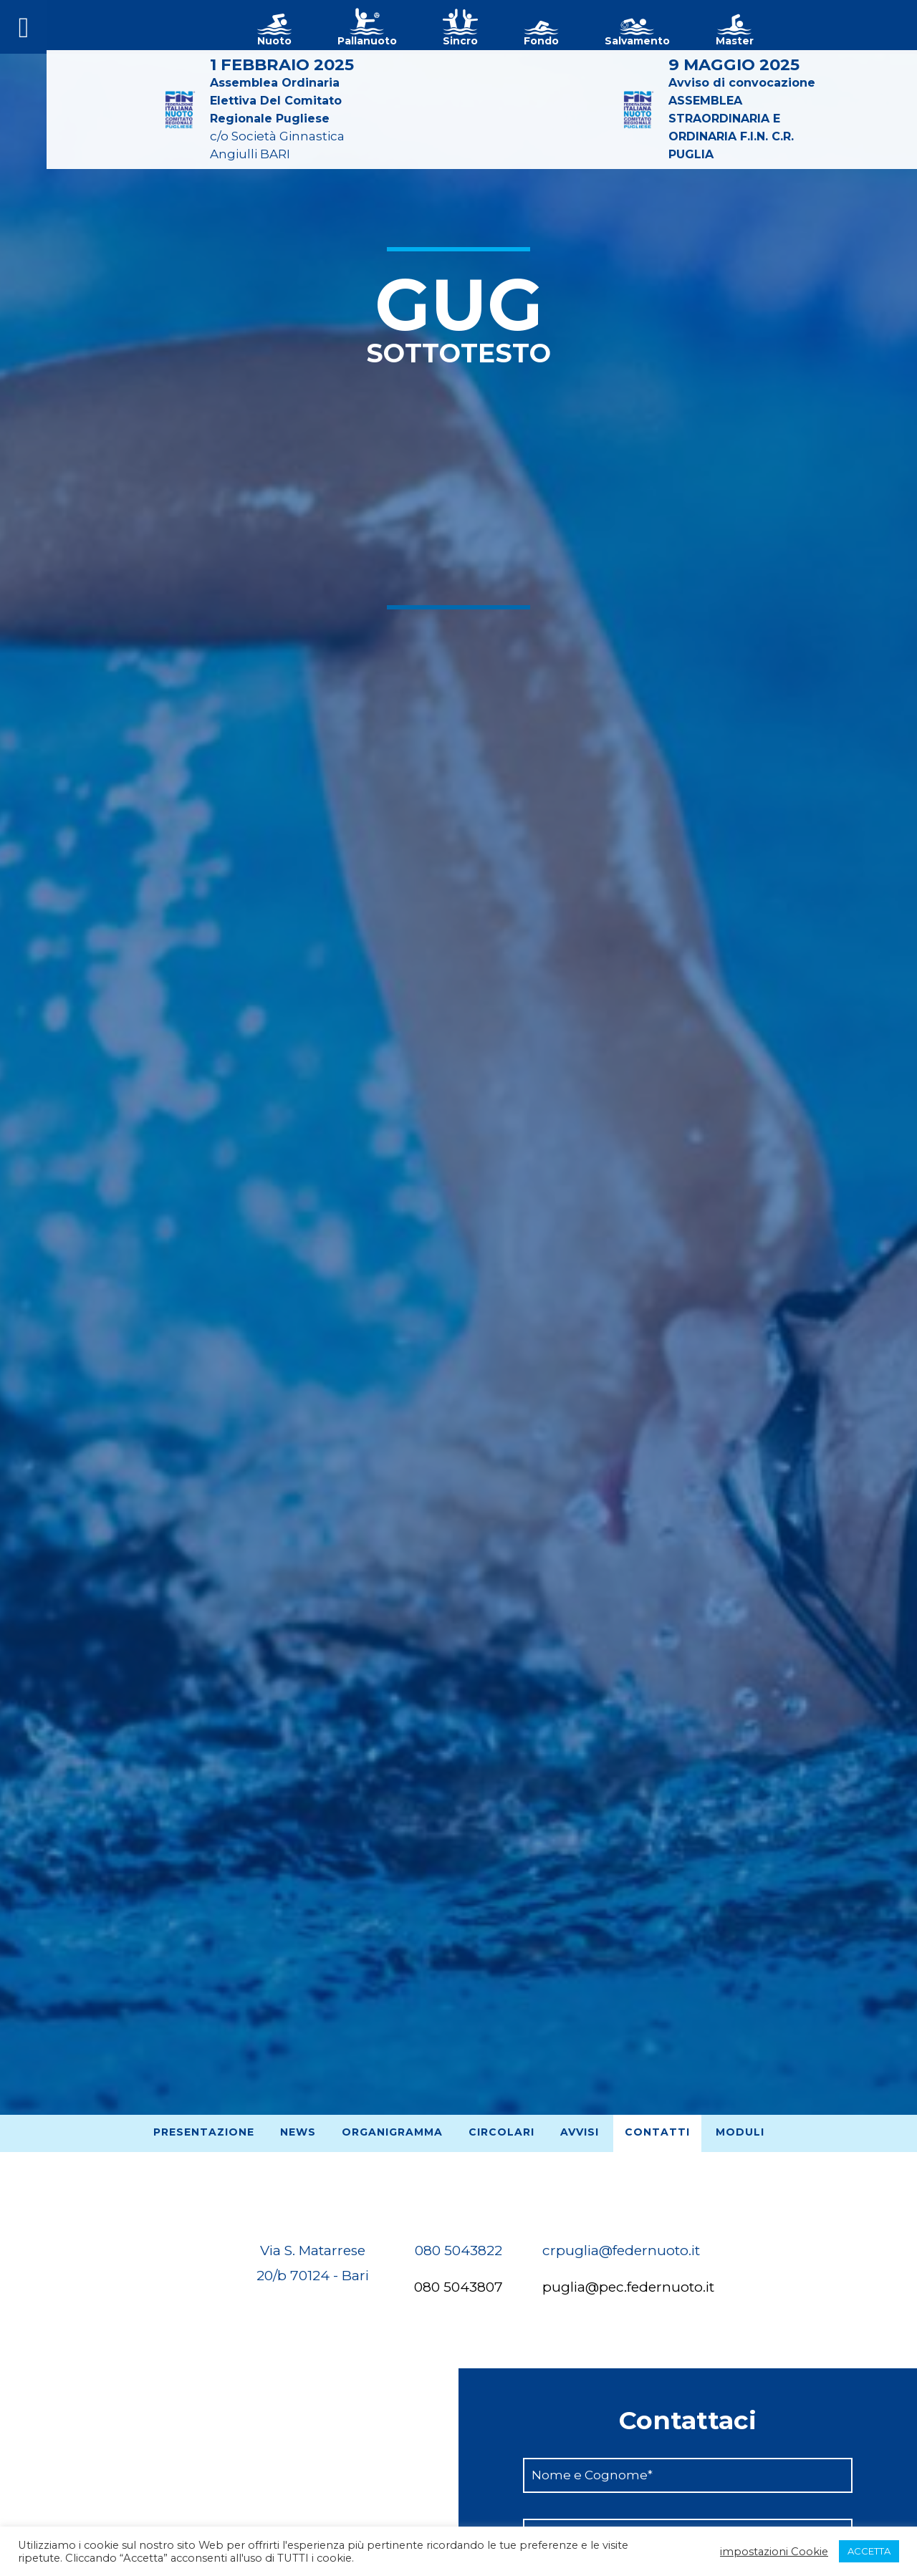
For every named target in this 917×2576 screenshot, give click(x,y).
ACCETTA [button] (869, 2551)
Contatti (657, 2132)
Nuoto (274, 40)
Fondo (541, 40)
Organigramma (392, 2132)
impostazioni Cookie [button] (774, 2551)
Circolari (501, 2132)
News (298, 2132)
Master (735, 40)
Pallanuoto (367, 40)
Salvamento (637, 40)
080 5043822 (458, 2250)
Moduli (740, 2132)
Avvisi (579, 2132)
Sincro (460, 40)
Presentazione (203, 2132)
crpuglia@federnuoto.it (621, 2250)
